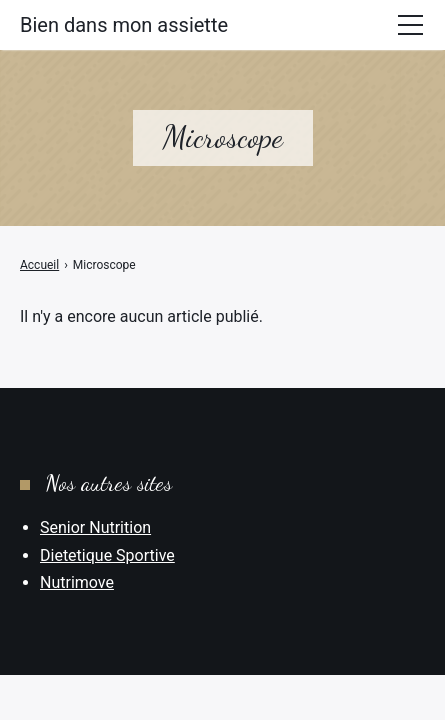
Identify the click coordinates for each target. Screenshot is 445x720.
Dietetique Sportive (107, 555)
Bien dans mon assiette (124, 25)
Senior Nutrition (95, 527)
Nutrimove (77, 582)
